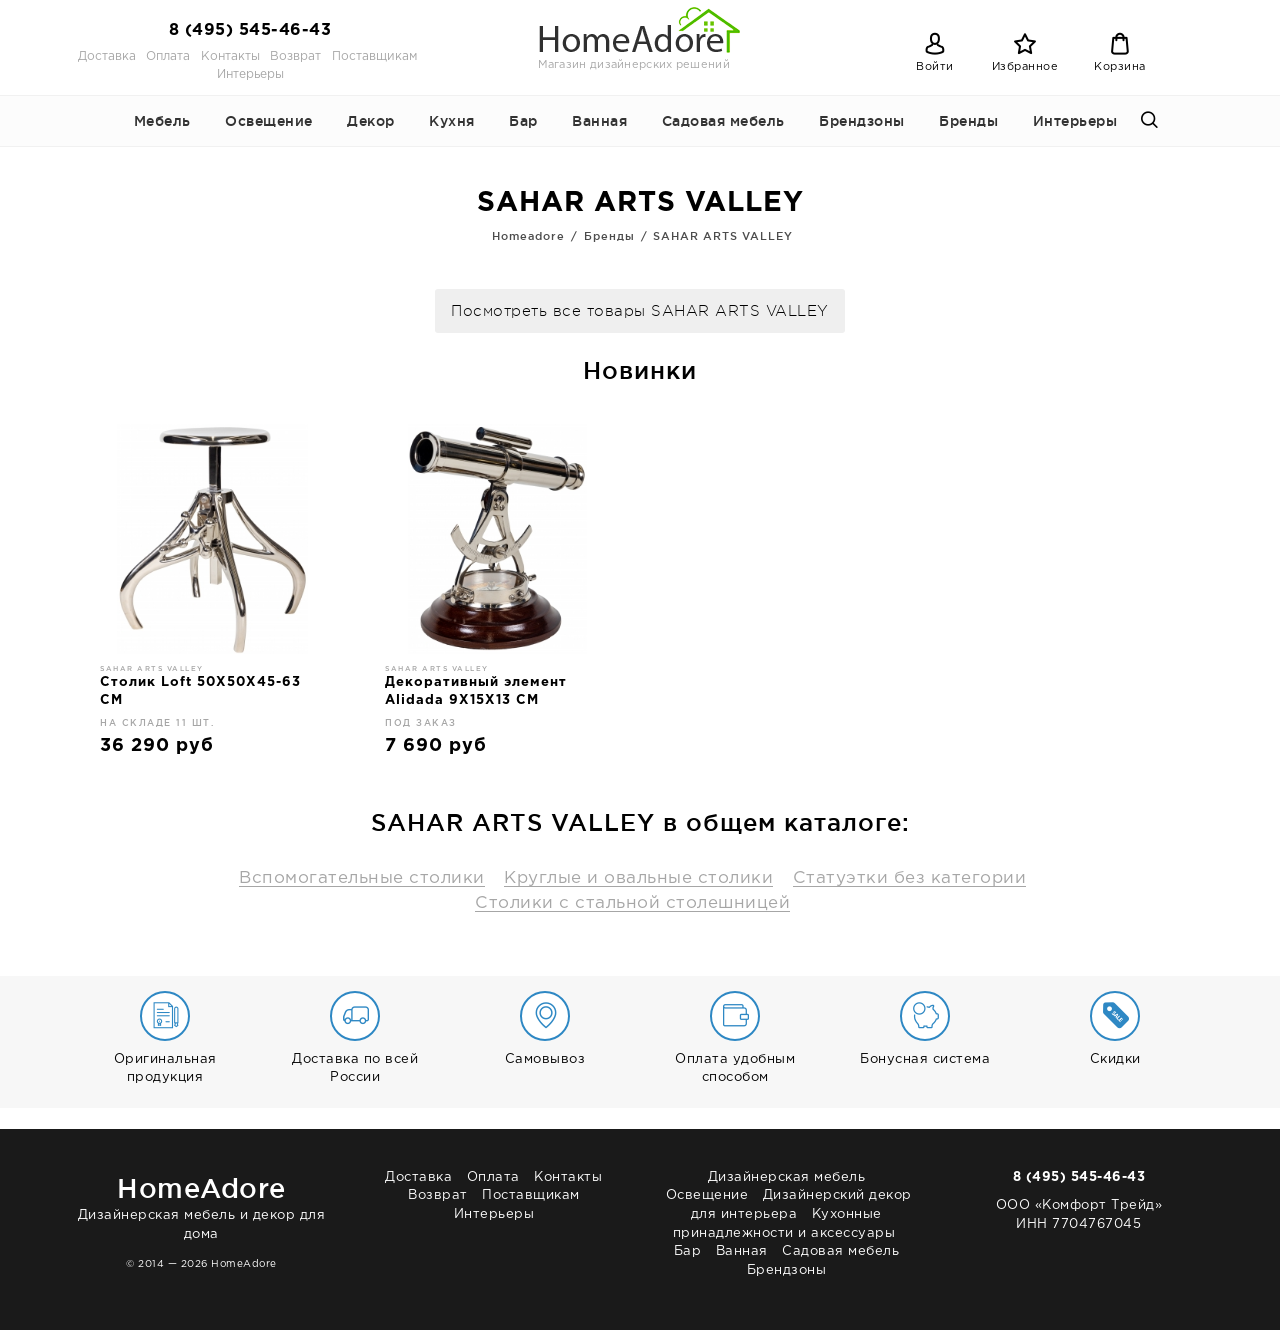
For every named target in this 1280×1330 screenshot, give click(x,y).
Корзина (1120, 67)
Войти (935, 67)
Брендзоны (862, 121)
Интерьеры (250, 74)
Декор (371, 121)
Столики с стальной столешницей (632, 903)
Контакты (230, 56)
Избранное (1025, 67)
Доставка (107, 56)
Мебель (162, 121)
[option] (212, 597)
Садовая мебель (723, 121)
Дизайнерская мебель (787, 1177)
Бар (523, 121)
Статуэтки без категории (910, 878)
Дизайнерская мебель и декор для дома (201, 1204)
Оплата (168, 56)
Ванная (599, 121)
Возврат (295, 56)
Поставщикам (374, 56)
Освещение (269, 121)
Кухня (452, 121)
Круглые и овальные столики (638, 878)
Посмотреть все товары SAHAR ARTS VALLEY (640, 311)
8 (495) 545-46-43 (250, 30)
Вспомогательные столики (362, 878)
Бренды (968, 121)
